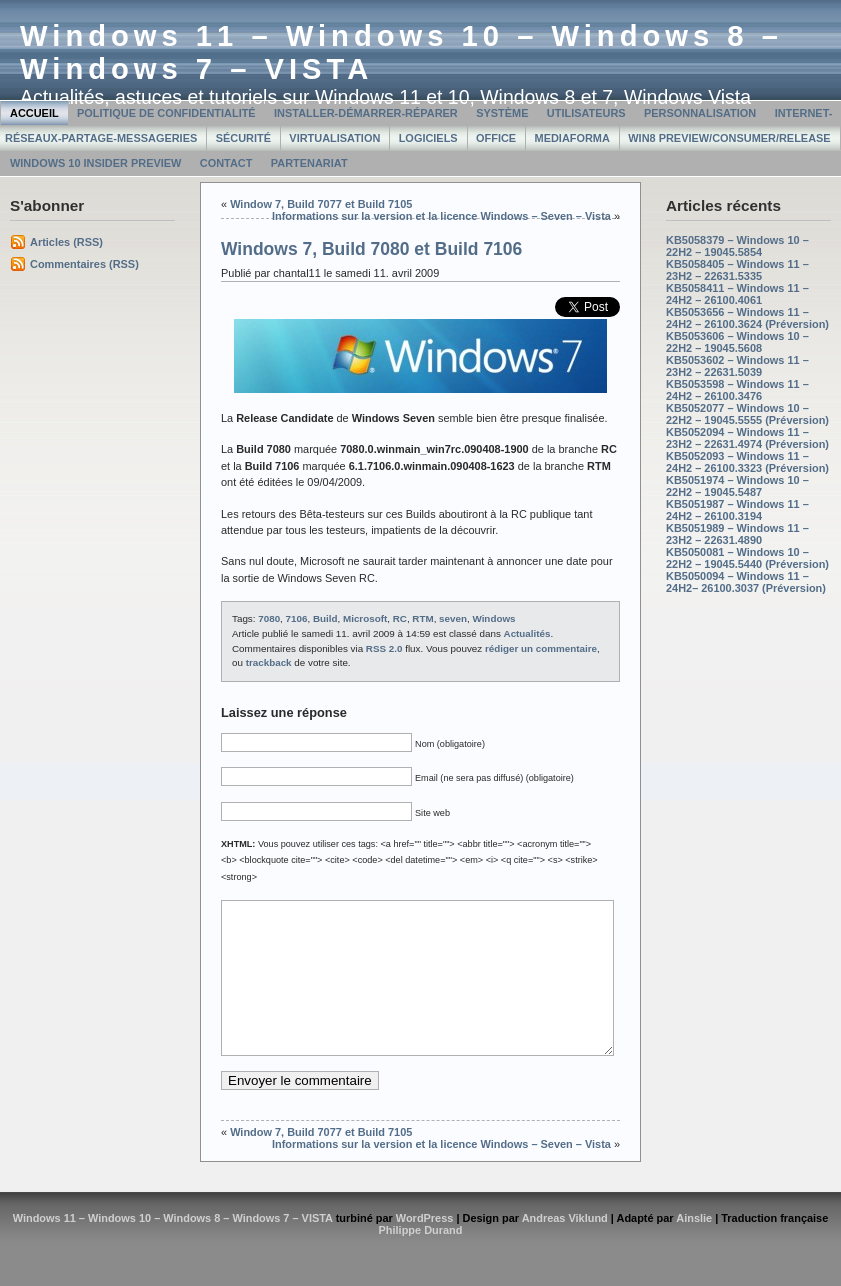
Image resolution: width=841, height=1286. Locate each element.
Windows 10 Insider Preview (95, 163)
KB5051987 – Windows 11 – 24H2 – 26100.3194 (737, 510)
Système (502, 113)
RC (400, 618)
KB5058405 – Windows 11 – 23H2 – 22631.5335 (737, 270)
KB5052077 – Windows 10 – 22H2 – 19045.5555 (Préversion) (747, 414)
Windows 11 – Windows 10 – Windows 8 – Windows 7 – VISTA (173, 1248)
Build (325, 618)
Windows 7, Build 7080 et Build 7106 (371, 249)
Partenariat (309, 163)
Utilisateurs (586, 113)
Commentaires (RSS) (84, 264)
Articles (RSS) (66, 242)
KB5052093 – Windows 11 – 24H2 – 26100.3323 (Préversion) (747, 462)
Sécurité (243, 138)
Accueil (34, 113)
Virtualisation (334, 138)
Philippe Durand (421, 1260)
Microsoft (365, 618)
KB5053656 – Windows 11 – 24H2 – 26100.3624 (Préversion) (747, 318)
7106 (297, 618)
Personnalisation (700, 113)
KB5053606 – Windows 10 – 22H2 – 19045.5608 (737, 342)
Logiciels (428, 138)
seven (453, 618)
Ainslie (694, 1248)
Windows (493, 618)
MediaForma (572, 138)
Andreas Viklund (565, 1248)
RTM (422, 618)
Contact (226, 163)
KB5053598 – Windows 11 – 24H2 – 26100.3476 (737, 390)
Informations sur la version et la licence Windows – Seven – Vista (441, 216)
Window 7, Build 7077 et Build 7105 (321, 204)
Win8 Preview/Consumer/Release (729, 138)
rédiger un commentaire (541, 648)
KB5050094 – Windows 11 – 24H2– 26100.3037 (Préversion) (746, 582)
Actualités (527, 633)
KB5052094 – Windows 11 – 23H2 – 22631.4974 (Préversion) (747, 438)
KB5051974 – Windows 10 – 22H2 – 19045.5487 (737, 486)
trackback (269, 662)
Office (496, 138)
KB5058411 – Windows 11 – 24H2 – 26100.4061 (737, 294)
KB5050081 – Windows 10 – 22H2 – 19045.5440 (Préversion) (747, 558)
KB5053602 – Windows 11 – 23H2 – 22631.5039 (737, 366)
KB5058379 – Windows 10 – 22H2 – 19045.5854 (737, 246)
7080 (269, 618)
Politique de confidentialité (166, 113)
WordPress (425, 1248)
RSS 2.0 (384, 648)
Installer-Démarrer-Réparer (366, 113)
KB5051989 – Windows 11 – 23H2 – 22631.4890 (737, 534)
